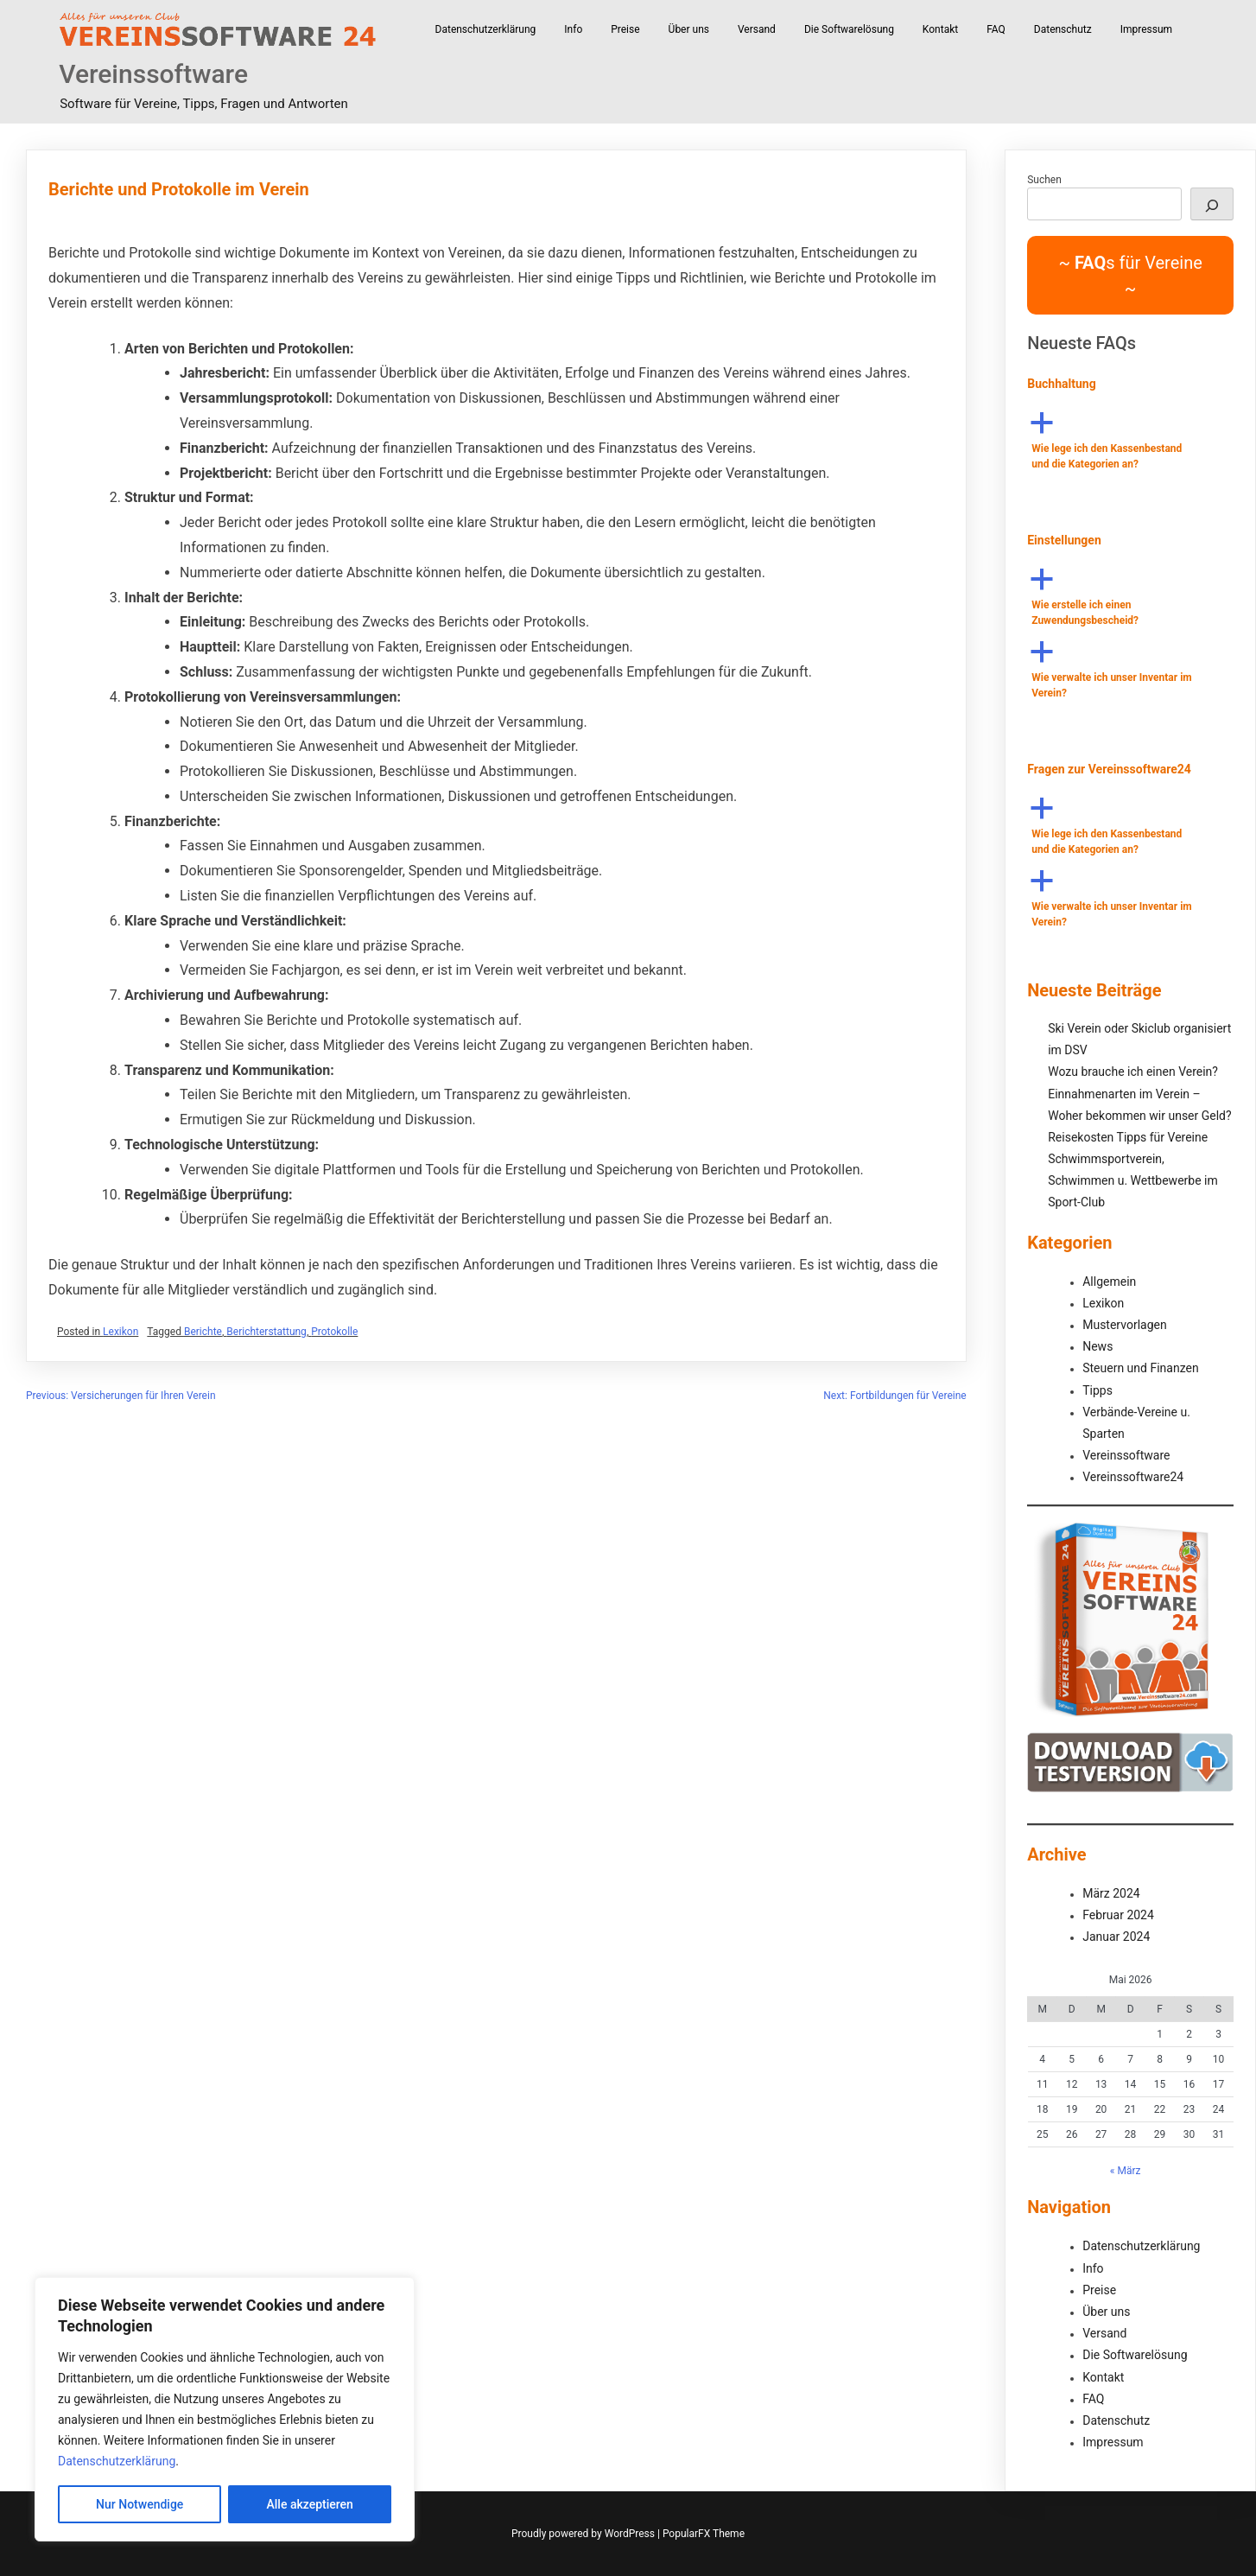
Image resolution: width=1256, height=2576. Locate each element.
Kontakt (940, 29)
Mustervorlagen (1124, 1325)
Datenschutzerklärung (116, 2461)
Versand (757, 29)
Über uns (689, 29)
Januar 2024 (1116, 1936)
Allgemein (1109, 1281)
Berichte (203, 1332)
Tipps (1097, 1390)
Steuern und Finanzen (1140, 1368)
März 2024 (1110, 1893)
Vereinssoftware (153, 74)
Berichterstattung (266, 1332)
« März (1125, 2171)
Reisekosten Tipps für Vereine (1128, 1137)
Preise (625, 29)
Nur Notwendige (139, 2504)
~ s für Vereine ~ (1130, 275)
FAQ (995, 29)
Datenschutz (1063, 29)
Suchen (1044, 180)
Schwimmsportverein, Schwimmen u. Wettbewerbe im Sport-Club (1133, 1180)
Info (573, 29)
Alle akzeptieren (310, 2504)
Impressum (1146, 29)
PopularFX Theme (704, 2534)
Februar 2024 (1118, 1915)
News (1097, 1346)
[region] (225, 2409)
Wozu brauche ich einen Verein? (1133, 1071)
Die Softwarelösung (849, 29)
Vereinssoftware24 (1132, 1477)
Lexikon (120, 1332)
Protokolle (334, 1332)
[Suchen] (1212, 204)
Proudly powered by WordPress (584, 2534)
